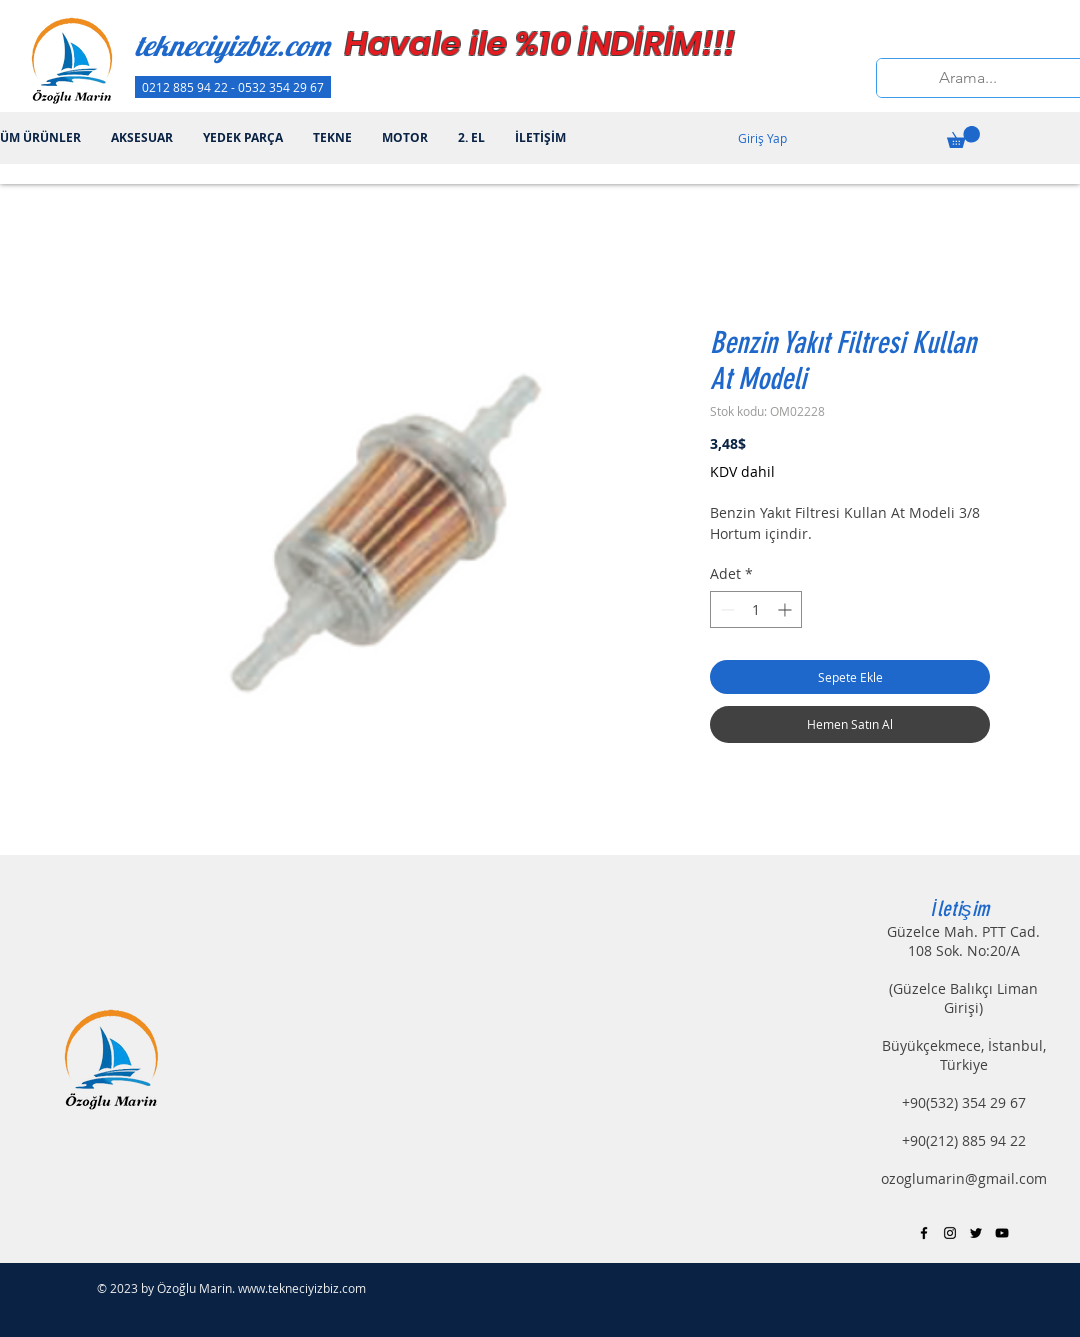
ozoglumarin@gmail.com (964, 1178)
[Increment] (786, 609)
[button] (963, 137)
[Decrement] (725, 609)
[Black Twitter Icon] (976, 1233)
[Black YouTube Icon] (1002, 1233)
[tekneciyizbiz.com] (268, 45)
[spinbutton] (756, 609)
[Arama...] (968, 78)
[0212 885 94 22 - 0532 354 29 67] (233, 87)
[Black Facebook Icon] (924, 1233)
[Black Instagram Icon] (950, 1233)
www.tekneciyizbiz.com (302, 1288)
